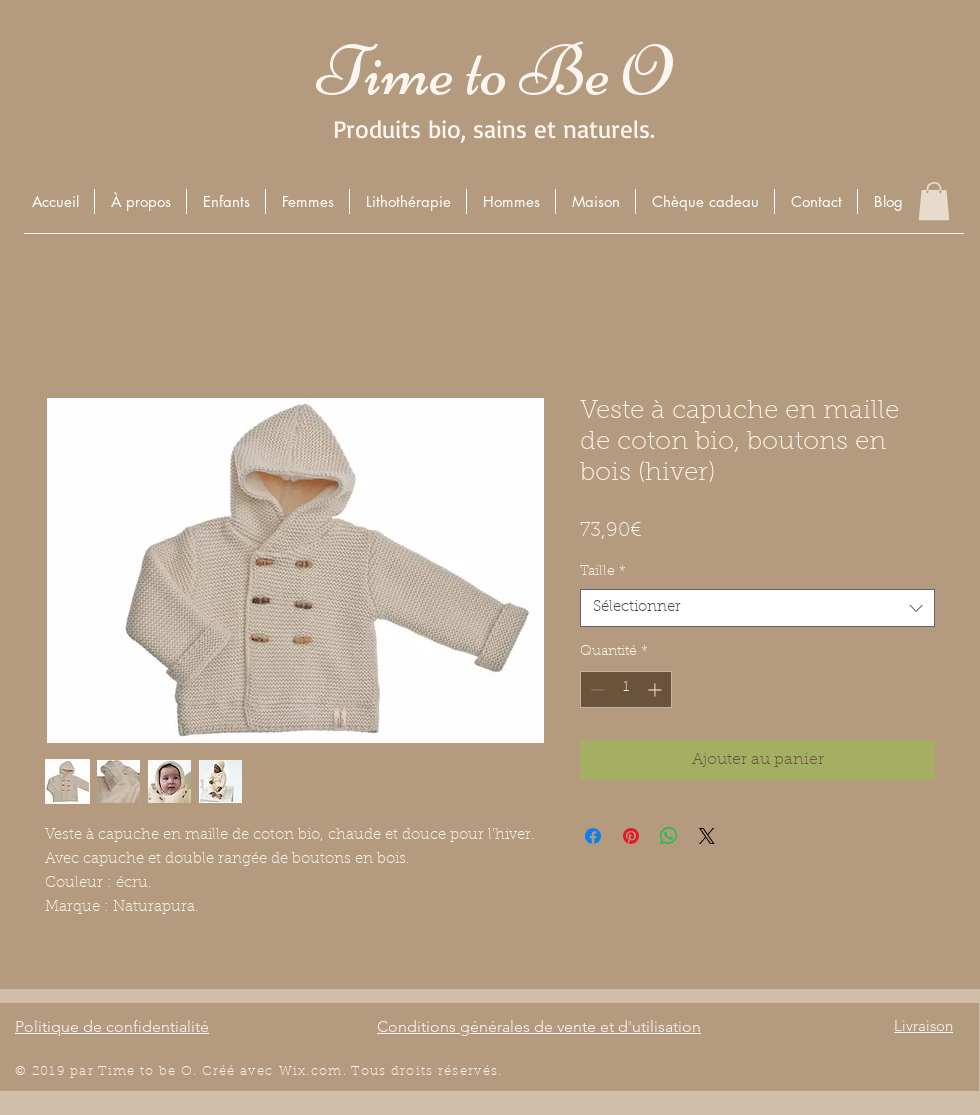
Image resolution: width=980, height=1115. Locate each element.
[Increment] (656, 689)
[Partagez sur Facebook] (593, 836)
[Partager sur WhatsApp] (669, 836)
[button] (225, 201)
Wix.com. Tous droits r (362, 1071)
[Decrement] (595, 689)
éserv (463, 1071)
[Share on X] (707, 836)
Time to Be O (494, 71)
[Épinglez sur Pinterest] (631, 836)
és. (493, 1071)
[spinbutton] (626, 689)
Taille (603, 572)
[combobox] (757, 608)
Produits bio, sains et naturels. (494, 128)
